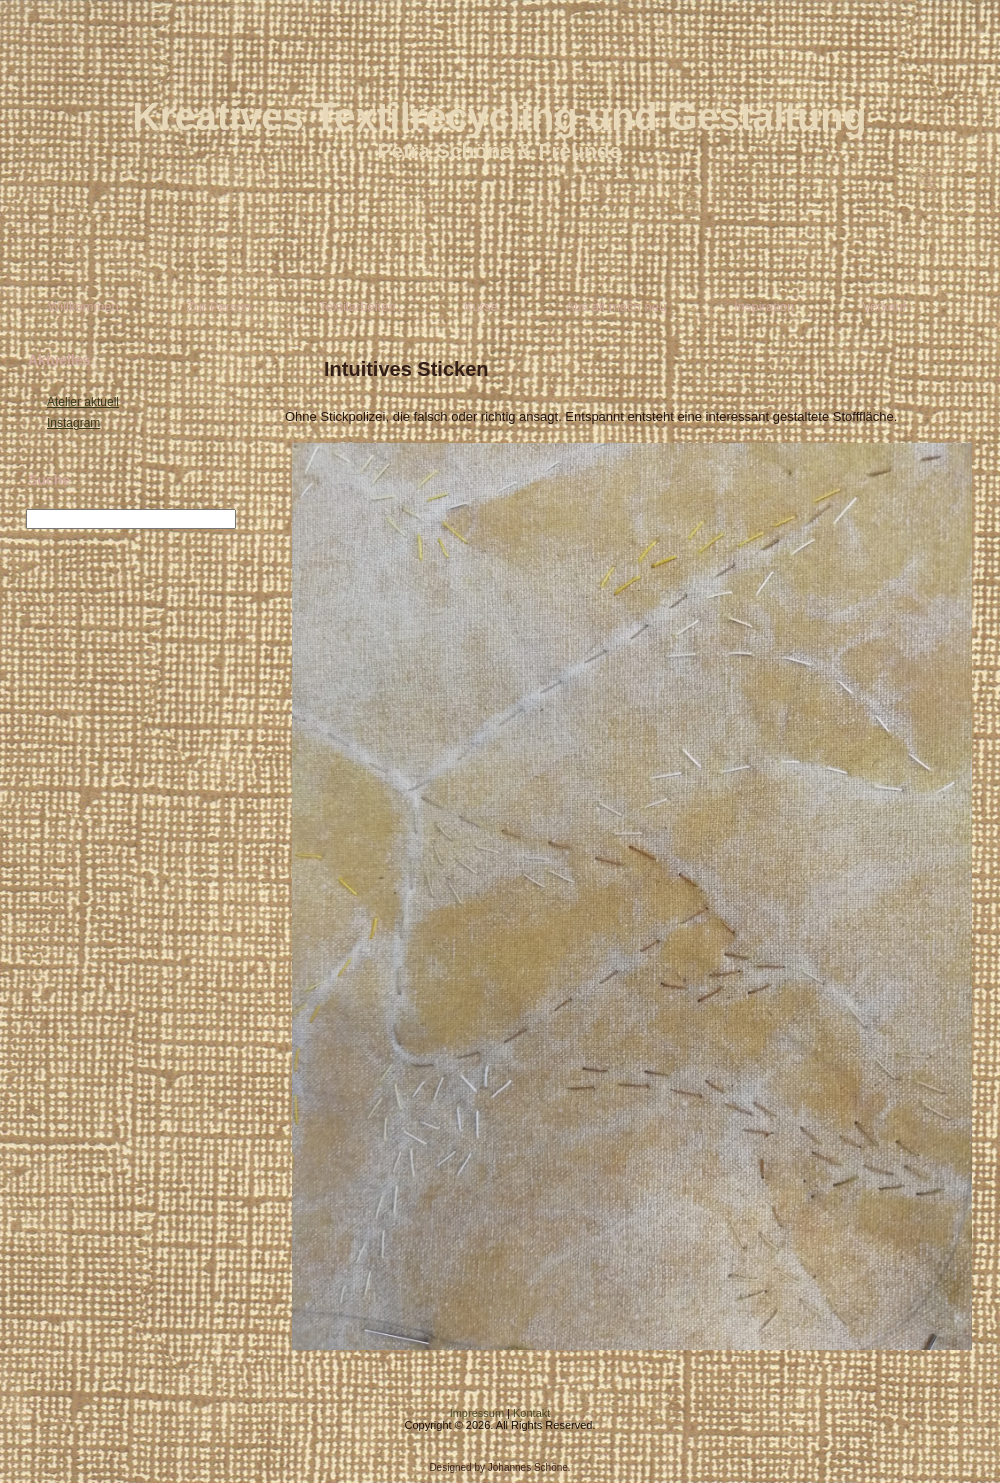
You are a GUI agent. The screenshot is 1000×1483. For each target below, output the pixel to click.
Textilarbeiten (357, 306)
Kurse (481, 306)
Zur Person (219, 306)
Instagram (73, 423)
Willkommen (83, 306)
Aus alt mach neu (616, 306)
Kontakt (531, 1413)
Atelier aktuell (83, 402)
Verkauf (884, 306)
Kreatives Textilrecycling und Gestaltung (499, 117)
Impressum (477, 1413)
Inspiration (764, 306)
